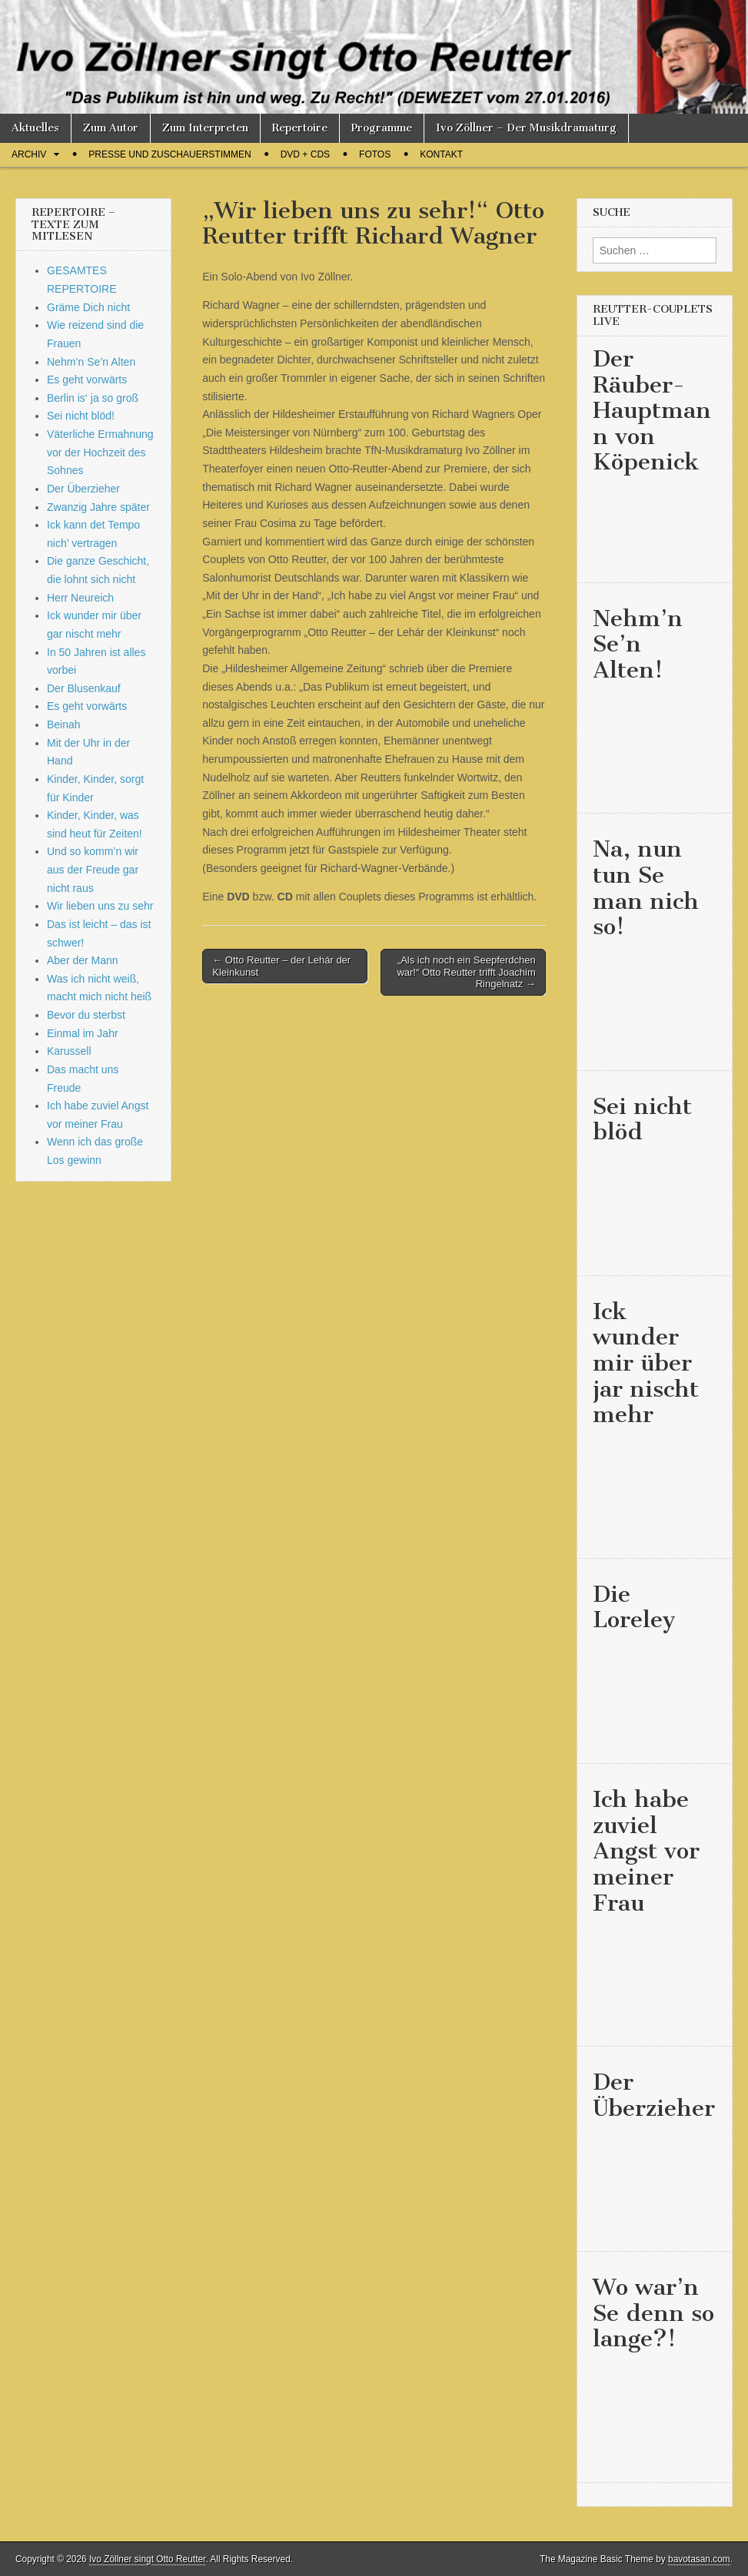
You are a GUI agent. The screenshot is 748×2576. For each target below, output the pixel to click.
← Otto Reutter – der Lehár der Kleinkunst (281, 966)
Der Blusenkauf (84, 688)
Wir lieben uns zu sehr (100, 906)
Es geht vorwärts (87, 379)
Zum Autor (110, 127)
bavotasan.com (699, 2559)
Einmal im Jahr (82, 1033)
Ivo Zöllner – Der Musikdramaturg (526, 127)
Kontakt (441, 154)
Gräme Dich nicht (88, 307)
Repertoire (299, 127)
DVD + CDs (305, 154)
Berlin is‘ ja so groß (92, 398)
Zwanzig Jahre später (98, 507)
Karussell (69, 1051)
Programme (381, 127)
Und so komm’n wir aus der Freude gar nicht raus (92, 869)
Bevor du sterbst (86, 1015)
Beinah (64, 724)
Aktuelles (35, 127)
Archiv (29, 154)
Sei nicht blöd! (81, 415)
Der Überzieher (83, 488)
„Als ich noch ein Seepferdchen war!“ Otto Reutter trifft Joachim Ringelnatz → (466, 972)
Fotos (375, 154)
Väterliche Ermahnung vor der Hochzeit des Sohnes (100, 452)
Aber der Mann (82, 960)
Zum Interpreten (205, 127)
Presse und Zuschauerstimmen (169, 154)
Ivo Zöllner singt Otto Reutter (147, 2559)
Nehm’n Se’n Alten (91, 362)
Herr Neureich (80, 598)
